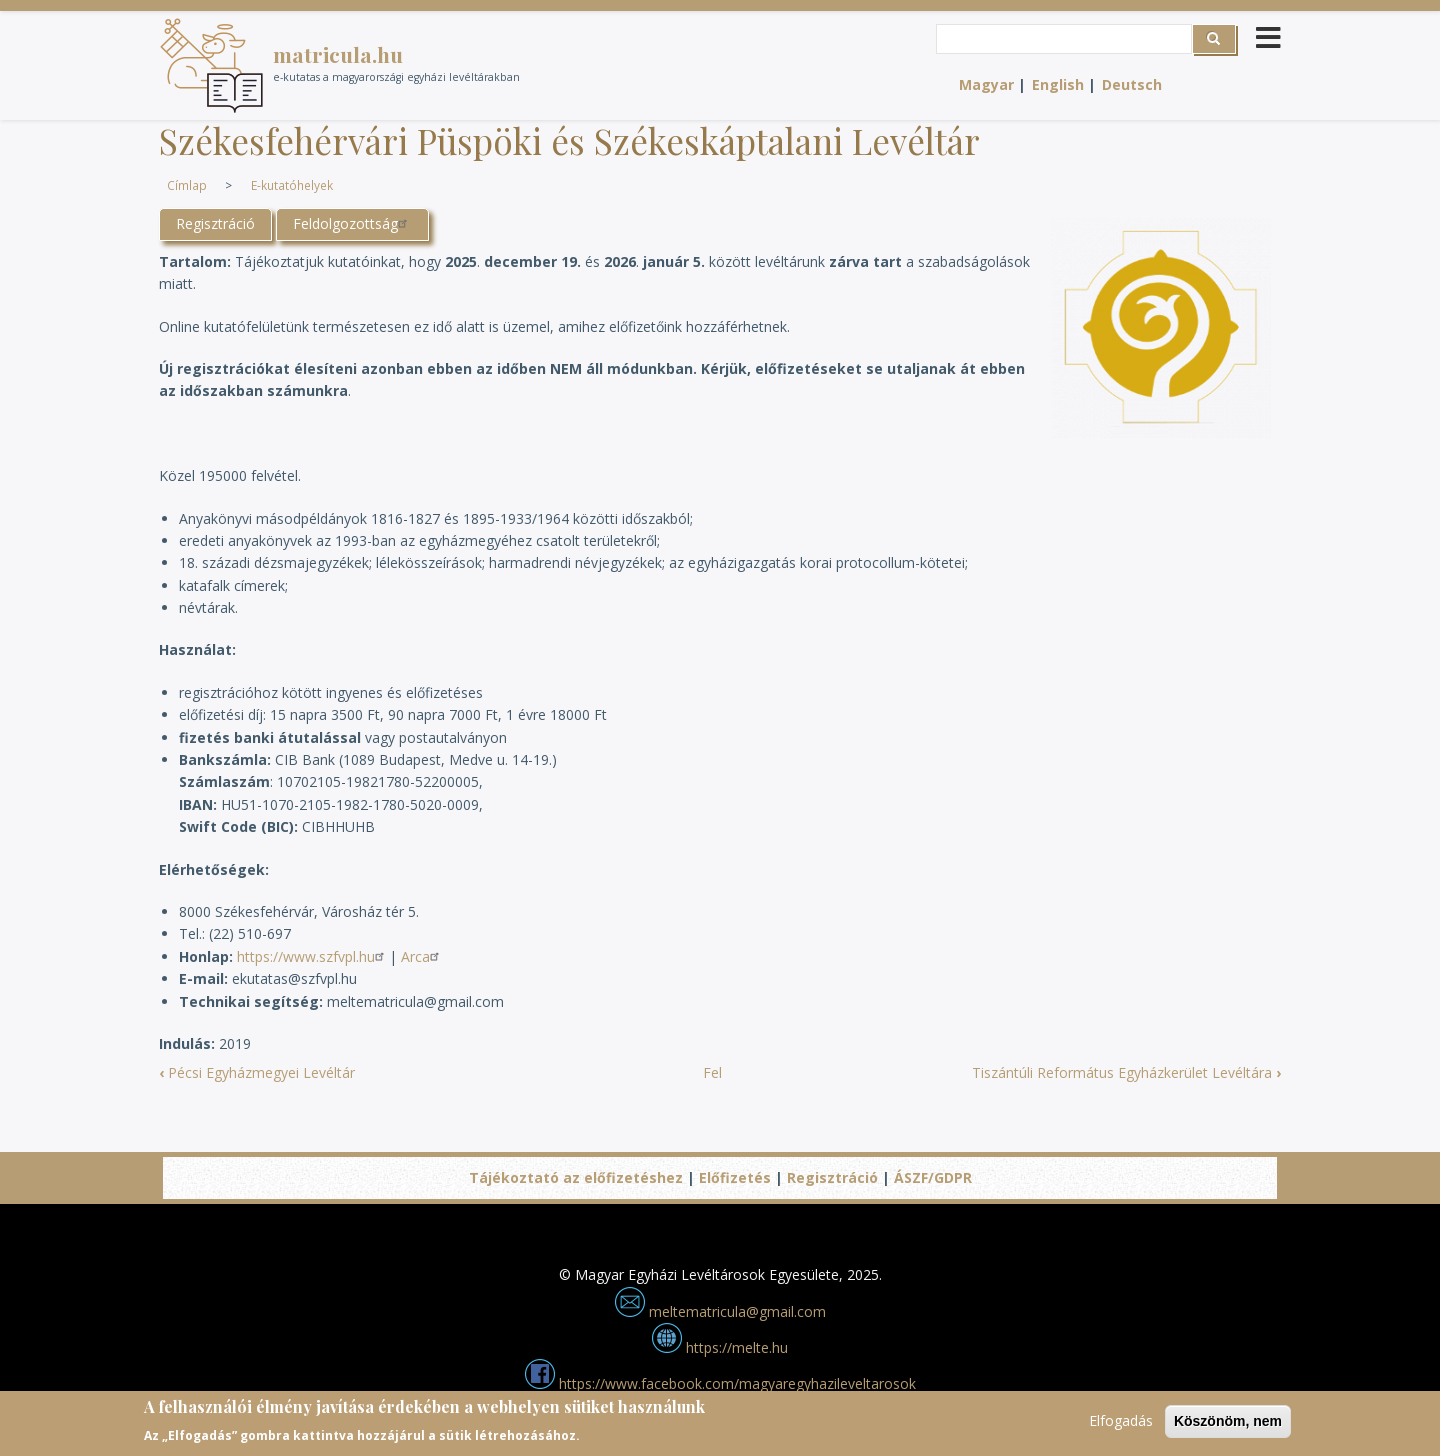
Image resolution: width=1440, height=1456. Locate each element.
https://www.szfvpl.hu (313, 956)
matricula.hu (338, 54)
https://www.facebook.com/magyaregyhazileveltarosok (720, 1383)
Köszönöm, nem (1228, 1427)
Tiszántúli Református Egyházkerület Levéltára (1126, 1072)
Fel (712, 1072)
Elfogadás (1121, 1426)
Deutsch (1132, 84)
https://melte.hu (720, 1347)
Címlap (187, 185)
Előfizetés (735, 1177)
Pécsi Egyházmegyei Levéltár (257, 1072)
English (1058, 84)
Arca (422, 956)
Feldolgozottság (352, 223)
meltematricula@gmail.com (720, 1311)
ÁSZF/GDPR (933, 1177)
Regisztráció (215, 223)
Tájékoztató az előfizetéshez (576, 1177)
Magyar (986, 84)
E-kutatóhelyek (292, 185)
